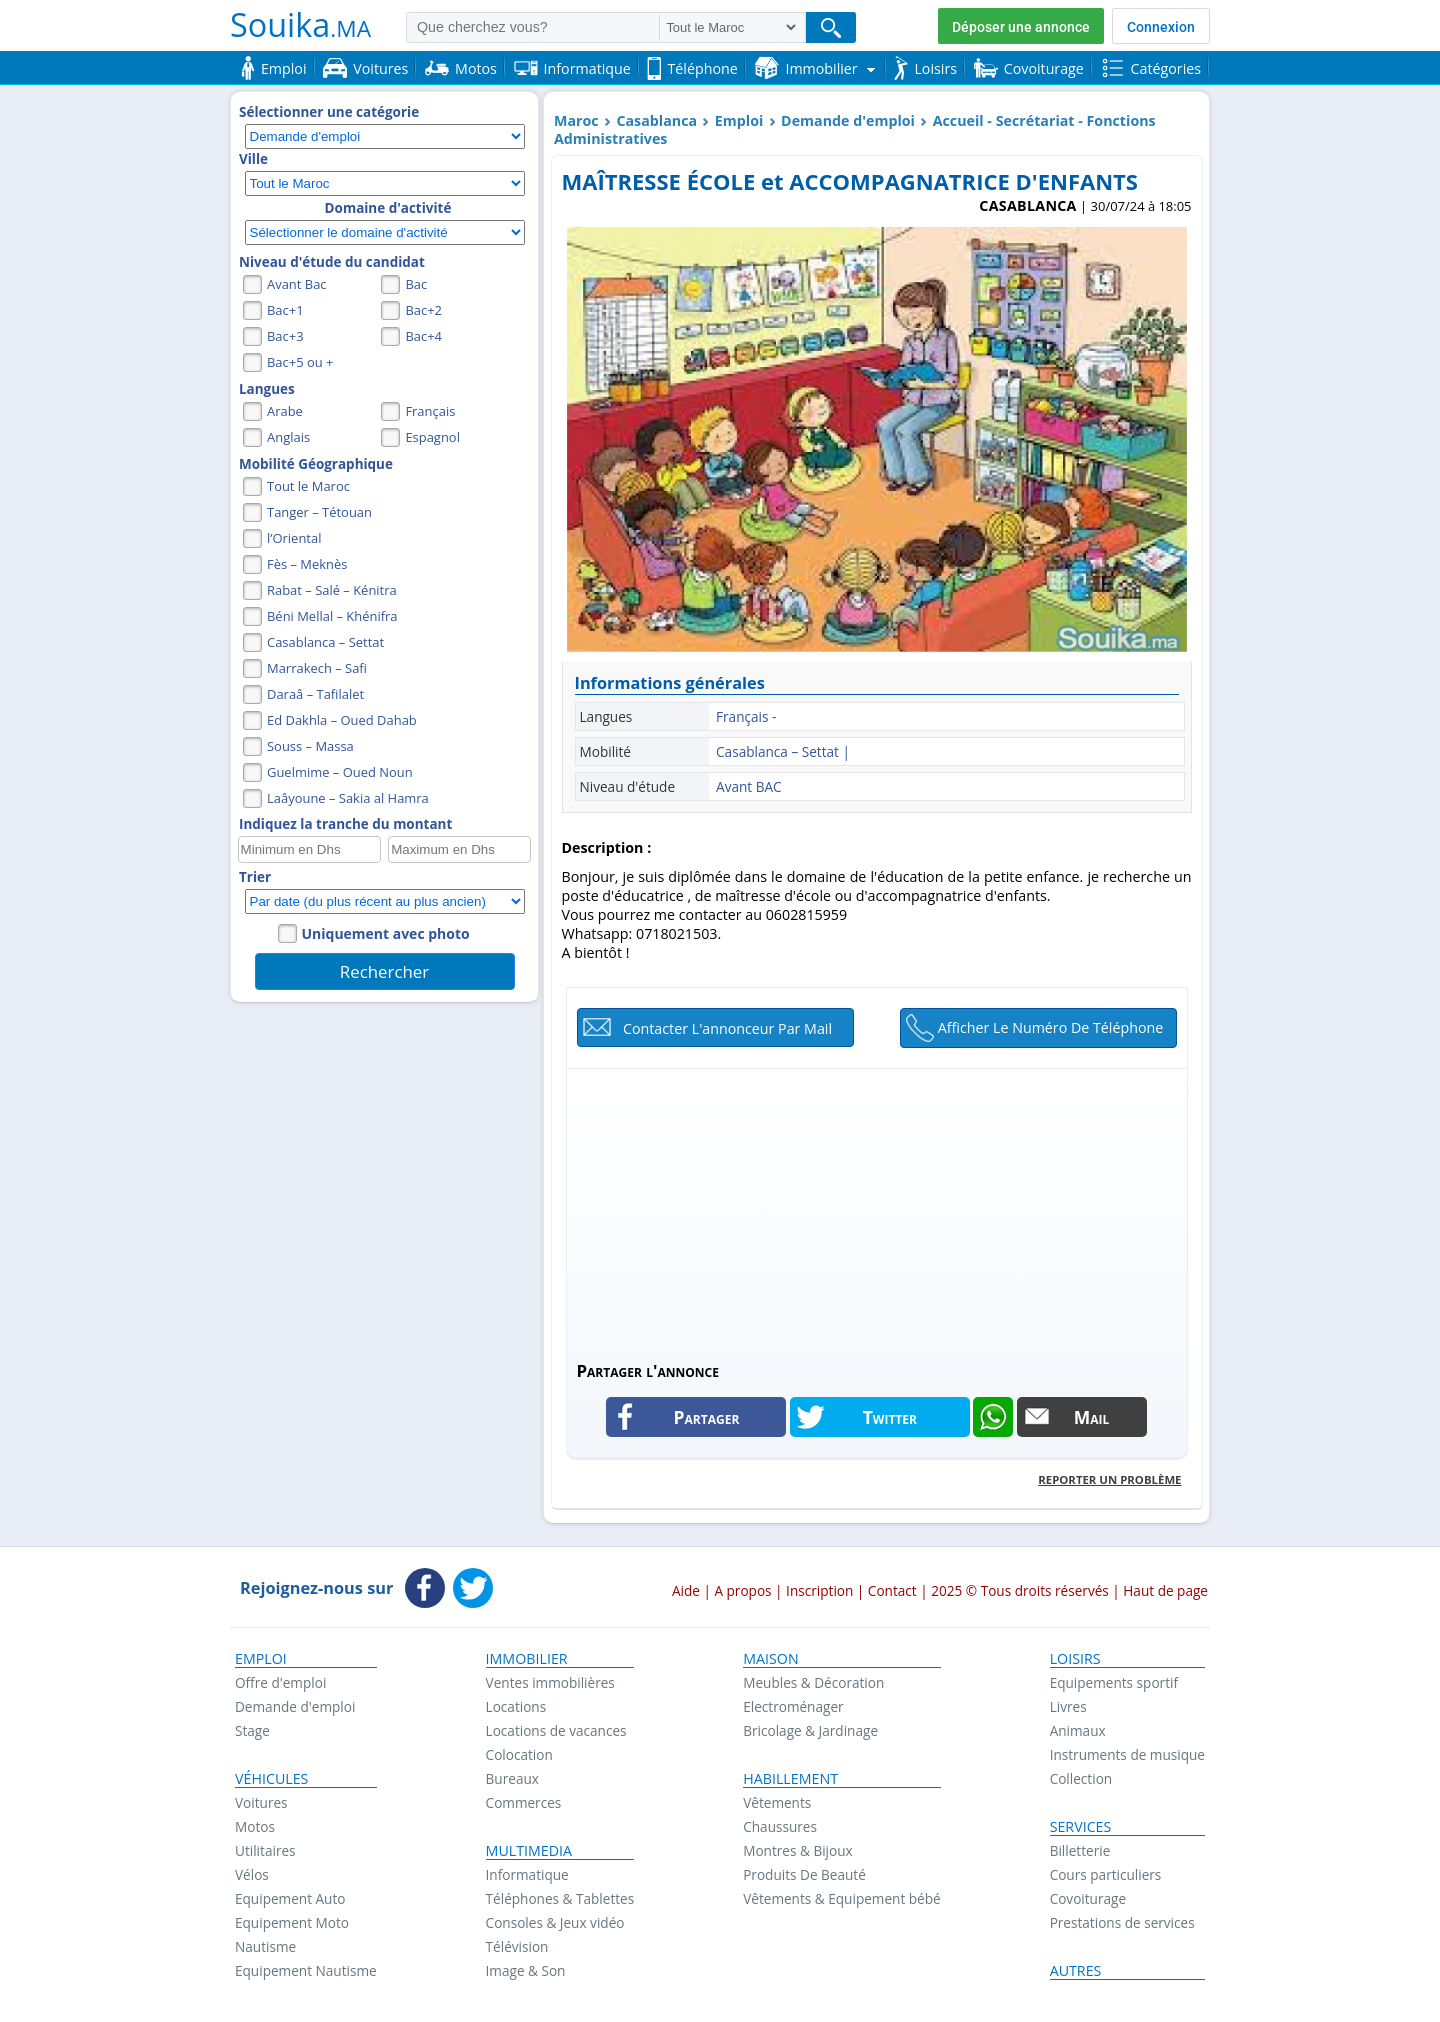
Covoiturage (1088, 1898)
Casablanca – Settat (325, 642)
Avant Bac (297, 284)
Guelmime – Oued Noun (340, 772)
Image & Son (526, 1970)
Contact (892, 1590)
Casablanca (656, 120)
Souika (300, 24)
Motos (255, 1826)
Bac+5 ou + (300, 362)
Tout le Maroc (308, 486)
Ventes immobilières (550, 1682)
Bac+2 (423, 310)
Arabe (285, 411)
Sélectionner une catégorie (329, 112)
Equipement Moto (292, 1922)
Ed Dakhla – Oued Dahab (342, 720)
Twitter (890, 1417)
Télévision (517, 1946)
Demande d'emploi (848, 120)
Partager (707, 1417)
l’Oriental (294, 538)
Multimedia (529, 1851)
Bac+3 (285, 336)
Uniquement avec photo (386, 933)
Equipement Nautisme (306, 1970)
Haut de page (1165, 1590)
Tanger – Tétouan (319, 512)
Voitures (261, 1802)
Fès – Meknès (307, 564)
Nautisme (265, 1946)
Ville (253, 159)
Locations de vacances (556, 1730)
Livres (1068, 1706)
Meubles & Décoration (813, 1682)
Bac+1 (285, 310)
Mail (1092, 1417)
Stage (252, 1730)
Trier (255, 877)
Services (1081, 1827)
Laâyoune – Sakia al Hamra (348, 798)
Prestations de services (1122, 1922)
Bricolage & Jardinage (810, 1730)
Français (430, 411)
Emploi (739, 120)
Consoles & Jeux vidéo (555, 1922)
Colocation (519, 1754)
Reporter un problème (1109, 1479)
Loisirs (1075, 1659)
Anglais (288, 437)
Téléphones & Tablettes (560, 1898)
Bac (416, 284)
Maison (770, 1659)
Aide (686, 1590)
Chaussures (780, 1826)
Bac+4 (423, 336)
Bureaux (512, 1778)
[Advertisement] (877, 1209)
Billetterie (1080, 1850)
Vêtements (777, 1802)
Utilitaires (265, 1850)
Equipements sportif (1114, 1682)
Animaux (1078, 1730)
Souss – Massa (310, 746)
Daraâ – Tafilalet (315, 694)
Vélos (252, 1874)
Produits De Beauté (804, 1874)
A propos (742, 1590)
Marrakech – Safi (317, 668)
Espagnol (432, 437)
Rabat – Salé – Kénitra (332, 590)
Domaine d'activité (388, 208)
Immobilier (527, 1659)
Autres (1076, 1971)
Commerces (524, 1802)
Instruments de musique (1127, 1754)
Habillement (790, 1779)
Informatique (527, 1874)
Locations (516, 1706)
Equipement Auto (290, 1898)
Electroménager (793, 1706)
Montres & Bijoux (798, 1850)
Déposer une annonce (1021, 27)
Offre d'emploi (280, 1682)
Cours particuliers (1106, 1874)
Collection (1081, 1778)
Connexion (1161, 27)
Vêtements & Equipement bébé (841, 1898)
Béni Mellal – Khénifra (332, 616)
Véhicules (271, 1779)
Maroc (576, 120)
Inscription (819, 1590)
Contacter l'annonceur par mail (727, 1028)
